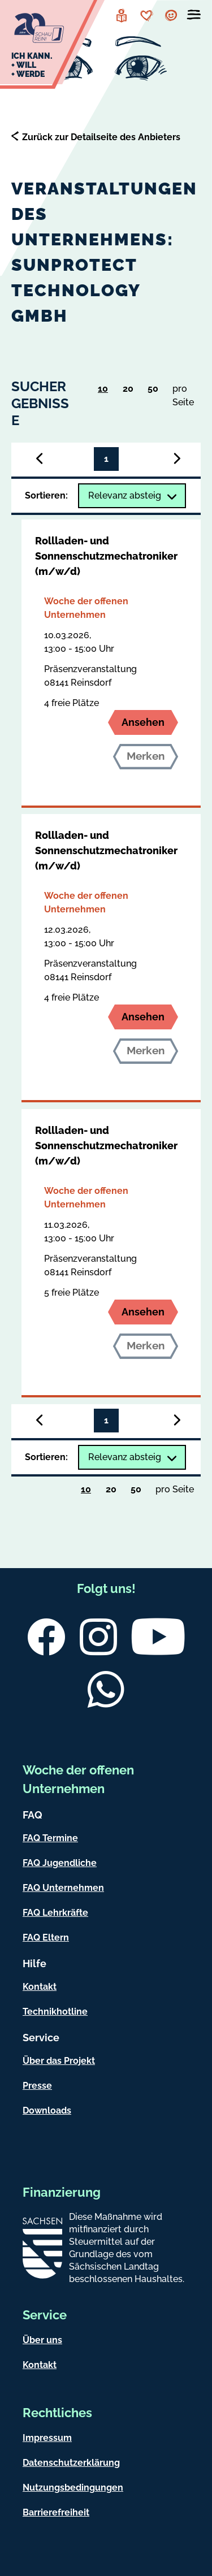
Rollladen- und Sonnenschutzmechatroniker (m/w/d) (106, 556)
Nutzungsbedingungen (73, 2487)
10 (107, 391)
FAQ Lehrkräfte (55, 1912)
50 (157, 391)
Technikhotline (55, 2011)
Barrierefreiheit (56, 2512)
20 (132, 391)
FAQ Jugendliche (60, 1863)
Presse (37, 2085)
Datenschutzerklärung (71, 2462)
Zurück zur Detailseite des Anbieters (101, 137)
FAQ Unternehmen (63, 1887)
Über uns (42, 2340)
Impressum (47, 2437)
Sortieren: (46, 495)
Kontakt (40, 1986)
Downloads (47, 2110)
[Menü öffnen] (193, 17)
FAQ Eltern (46, 1937)
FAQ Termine (50, 1838)
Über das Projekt (59, 2060)
